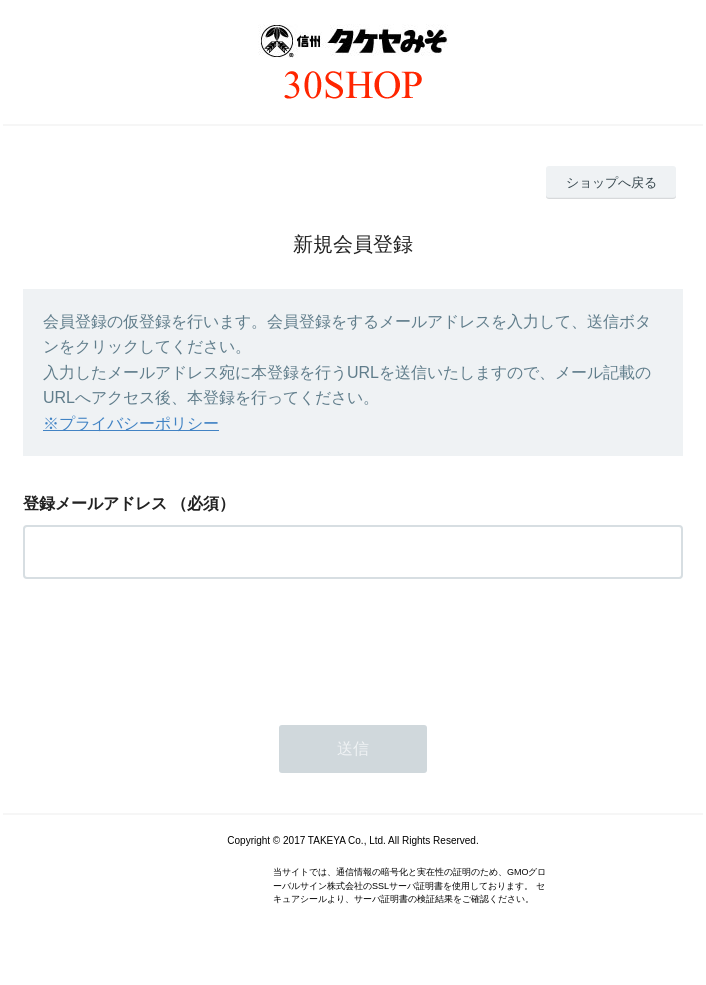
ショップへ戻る (611, 182)
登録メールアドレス (95, 503)
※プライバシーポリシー (131, 423)
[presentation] (175, 646)
